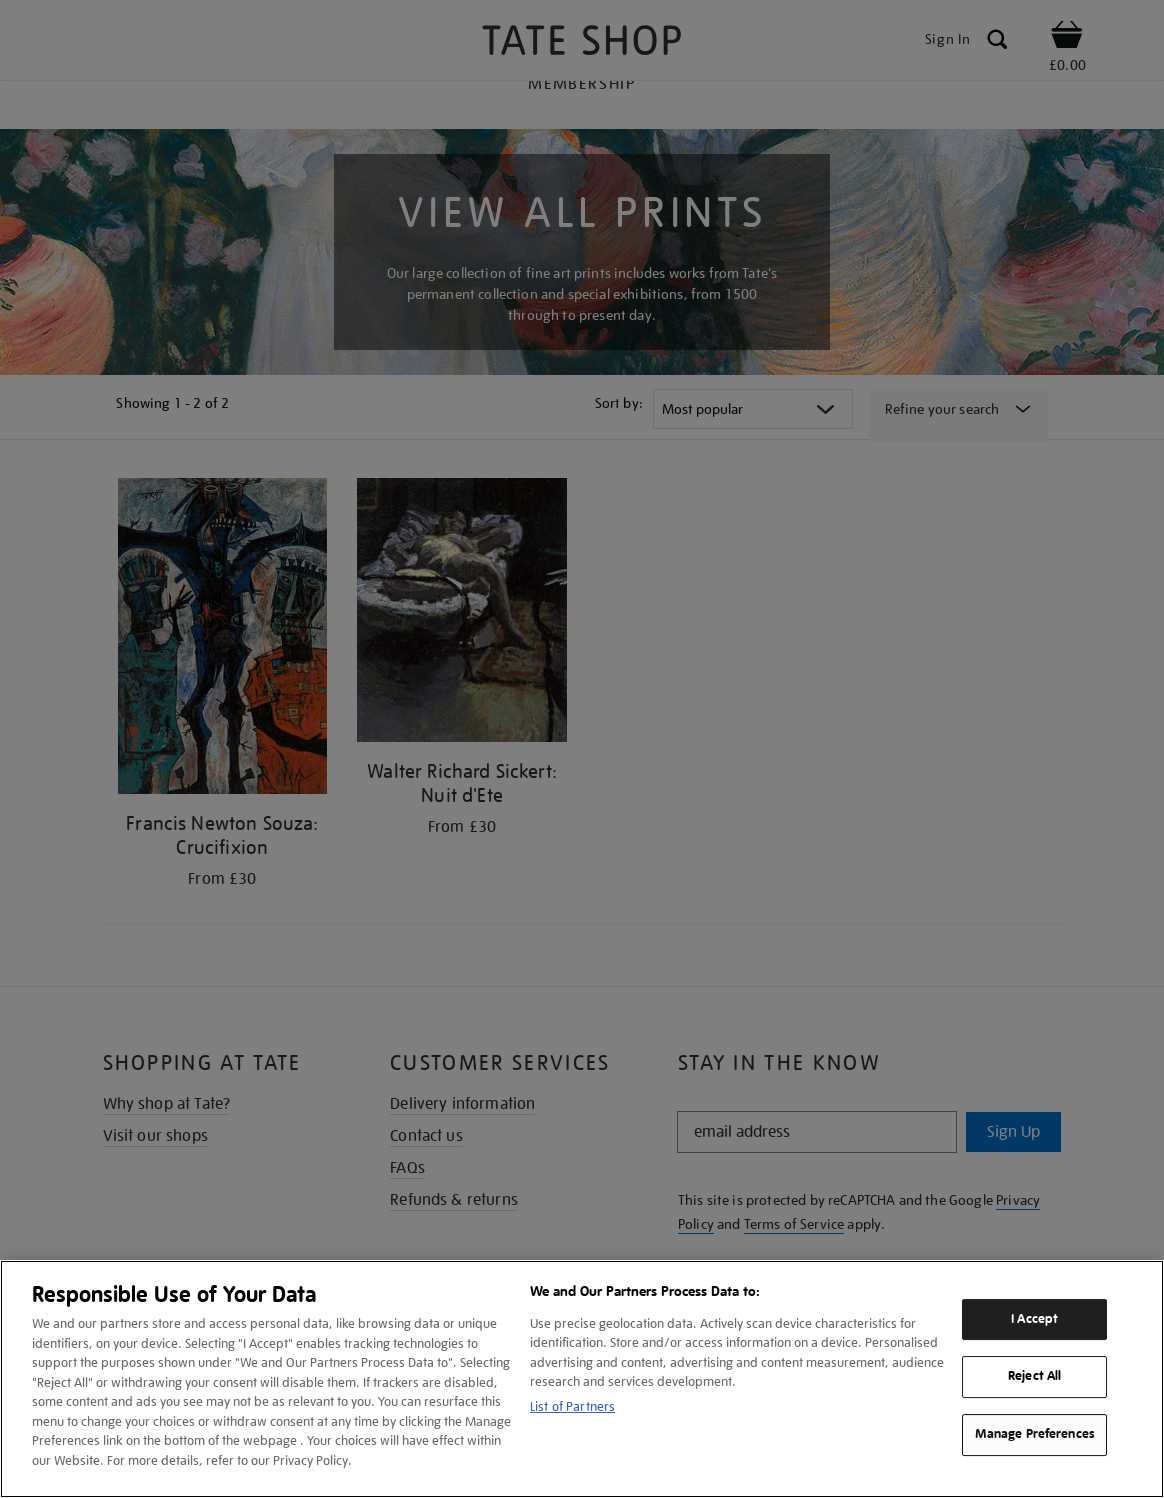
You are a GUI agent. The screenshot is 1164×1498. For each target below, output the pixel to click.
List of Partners (572, 1406)
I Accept (1034, 1319)
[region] (582, 1379)
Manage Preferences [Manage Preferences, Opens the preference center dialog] (1035, 1434)
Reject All (1034, 1377)
